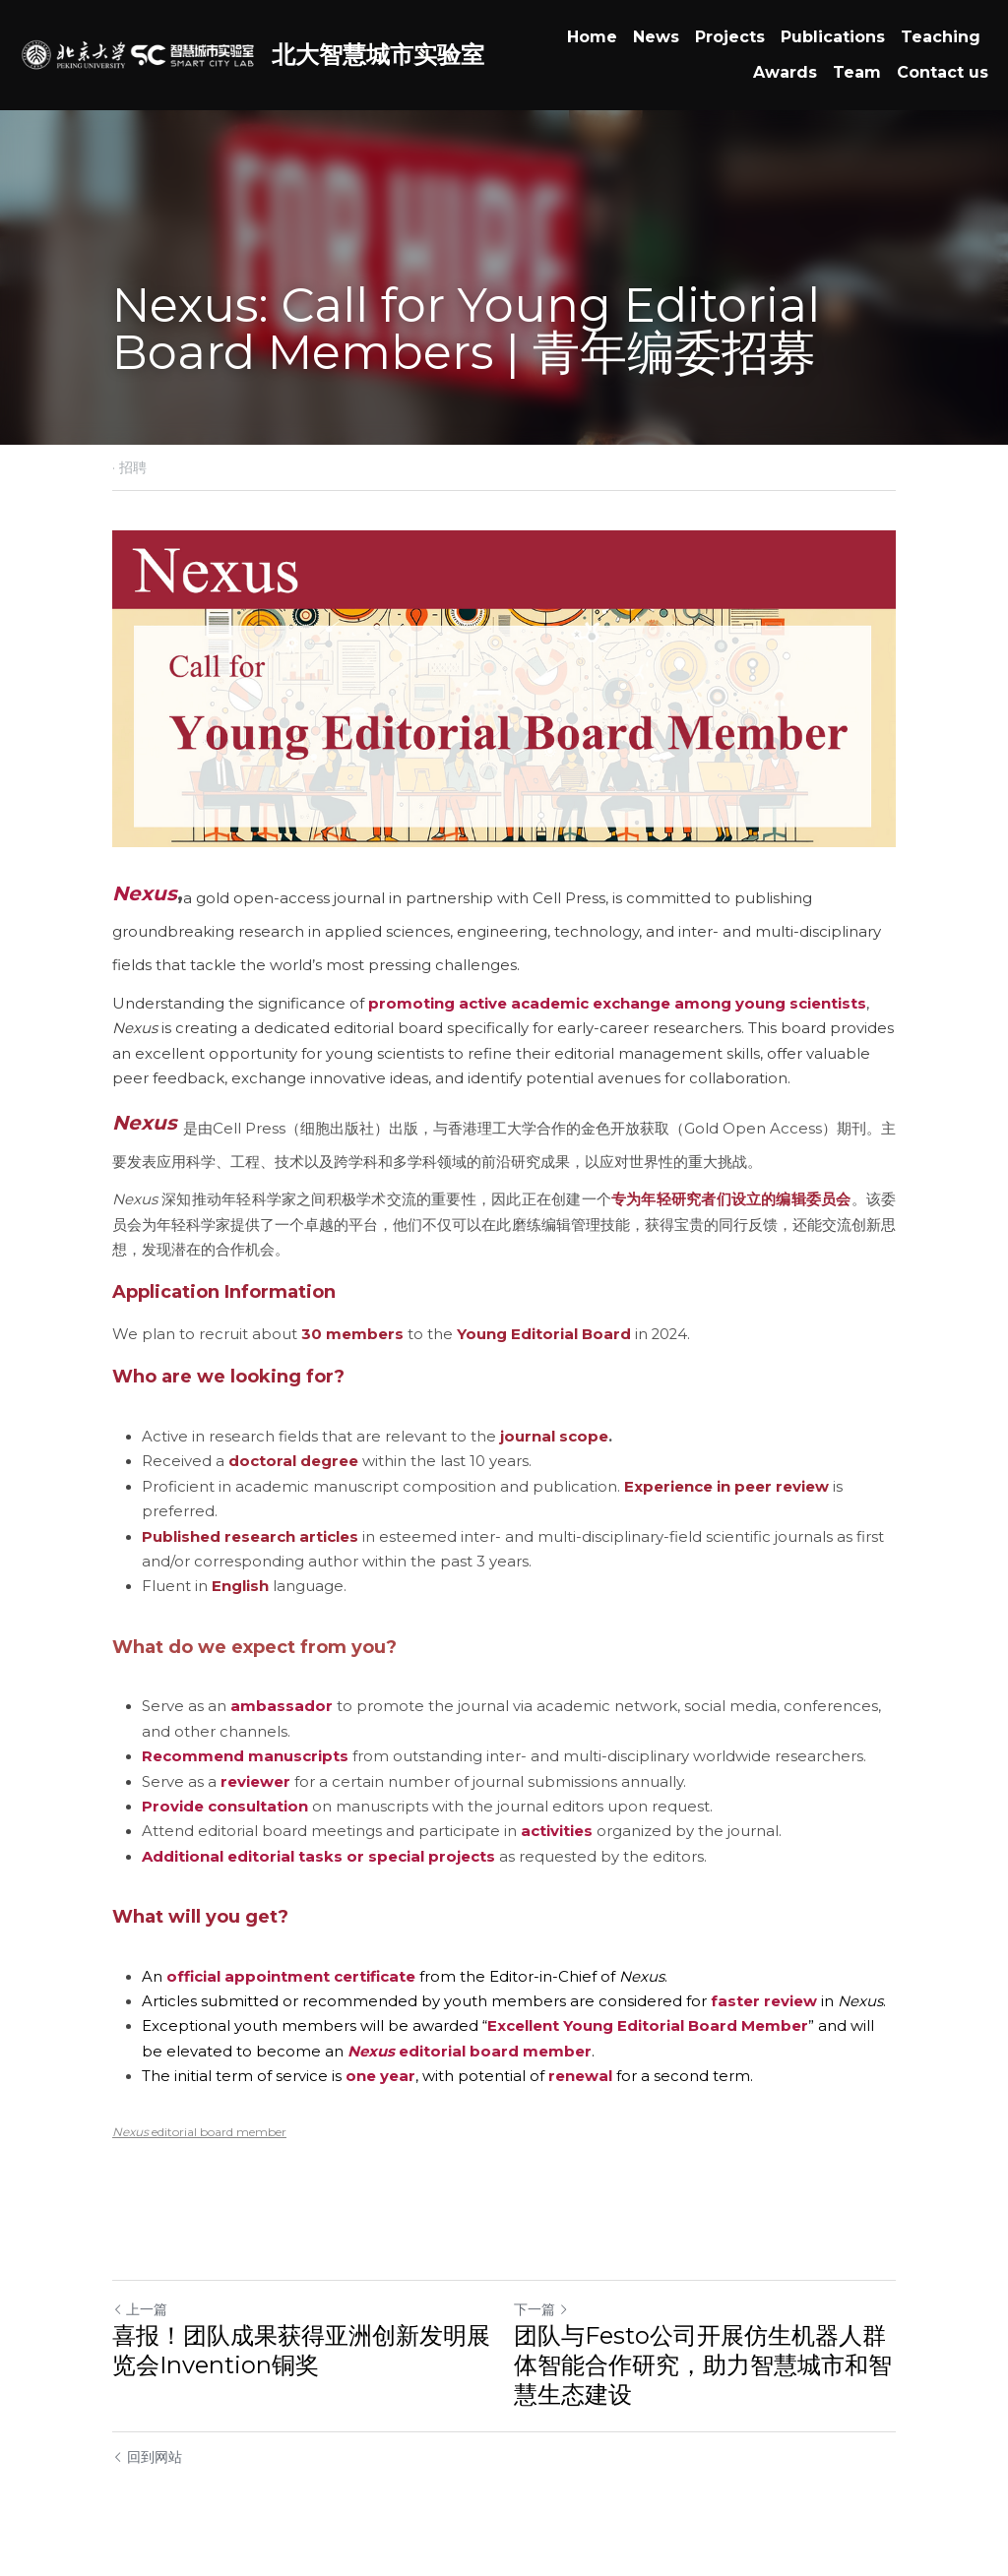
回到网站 (147, 2457)
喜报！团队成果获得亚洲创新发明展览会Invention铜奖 (301, 2350)
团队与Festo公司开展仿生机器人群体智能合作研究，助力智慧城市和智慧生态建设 (703, 2365)
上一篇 (139, 2309)
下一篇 (541, 2309)
